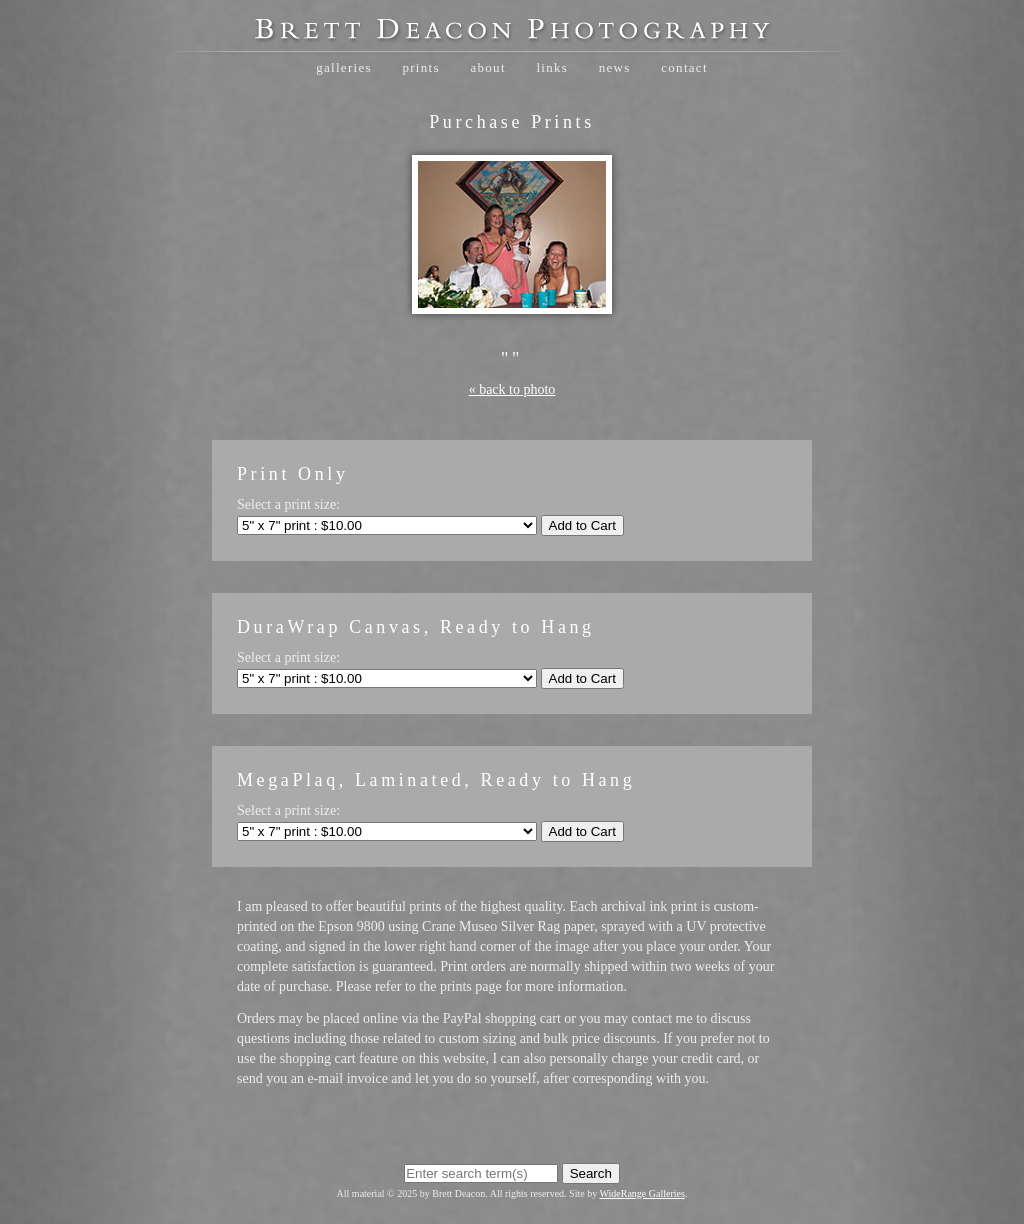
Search (591, 1173)
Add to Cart (582, 525)
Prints (420, 67)
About (487, 67)
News (615, 67)
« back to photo (512, 389)
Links (552, 67)
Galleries (344, 67)
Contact (684, 67)
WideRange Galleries (642, 1193)
